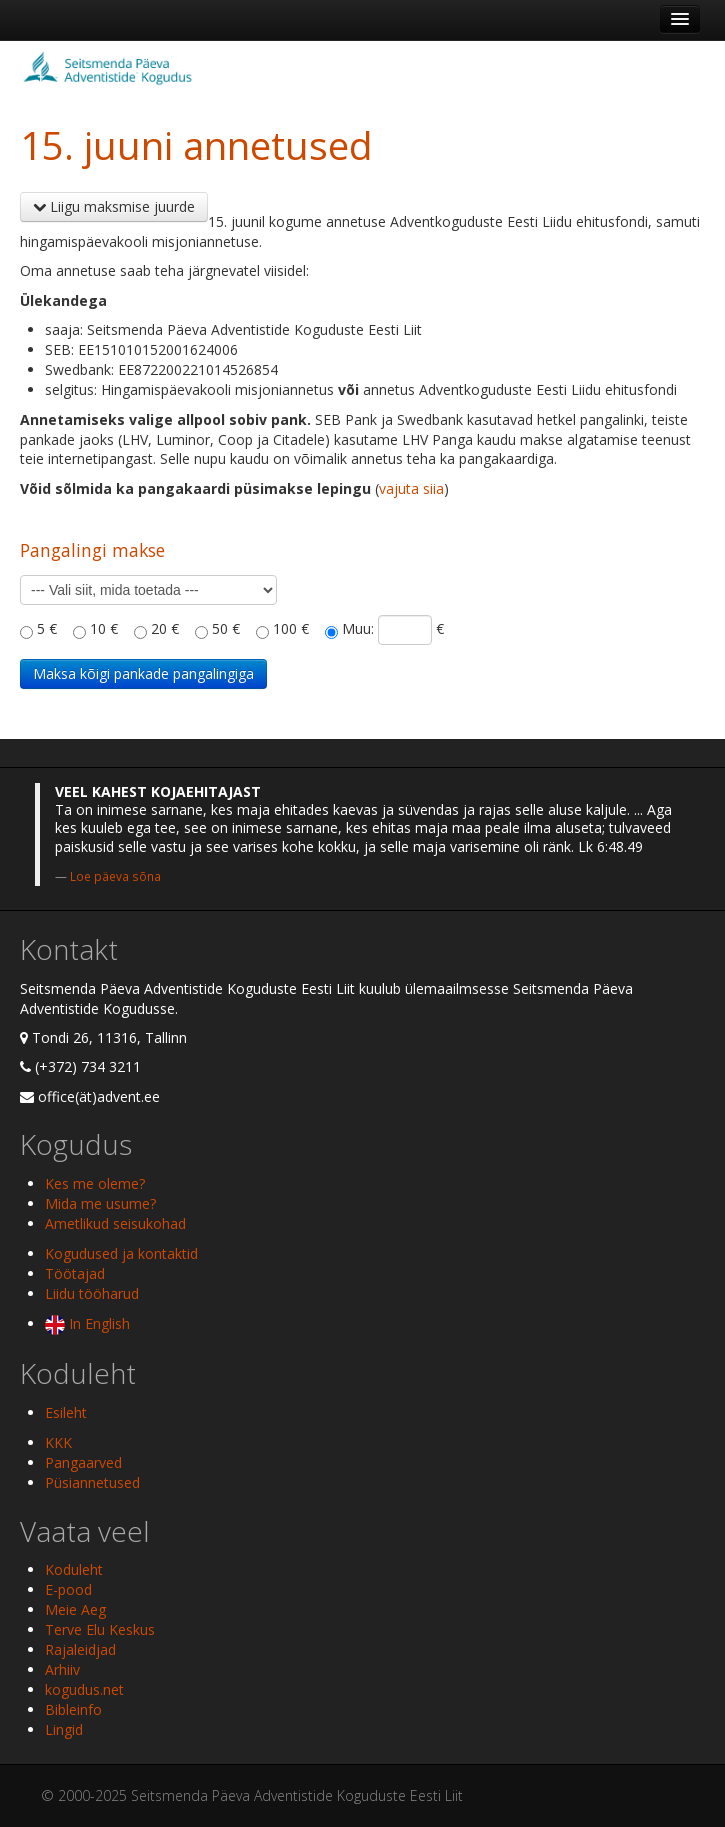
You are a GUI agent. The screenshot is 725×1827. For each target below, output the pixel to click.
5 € (47, 628)
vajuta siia (411, 488)
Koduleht (74, 1569)
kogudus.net (84, 1689)
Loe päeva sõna (115, 876)
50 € (226, 628)
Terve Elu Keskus (100, 1629)
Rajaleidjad (80, 1649)
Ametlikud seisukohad (115, 1223)
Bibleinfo (73, 1709)
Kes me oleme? (95, 1183)
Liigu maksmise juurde (114, 206)
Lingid (64, 1729)
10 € (104, 628)
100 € (291, 628)
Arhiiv (62, 1669)
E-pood (68, 1589)
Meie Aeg (75, 1609)
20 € (165, 628)
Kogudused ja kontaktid (121, 1253)
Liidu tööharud (92, 1293)
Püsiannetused (92, 1482)
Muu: (358, 628)
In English (87, 1323)
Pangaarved (83, 1462)
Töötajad (75, 1273)
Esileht (66, 1412)
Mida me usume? (100, 1203)
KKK (58, 1442)
